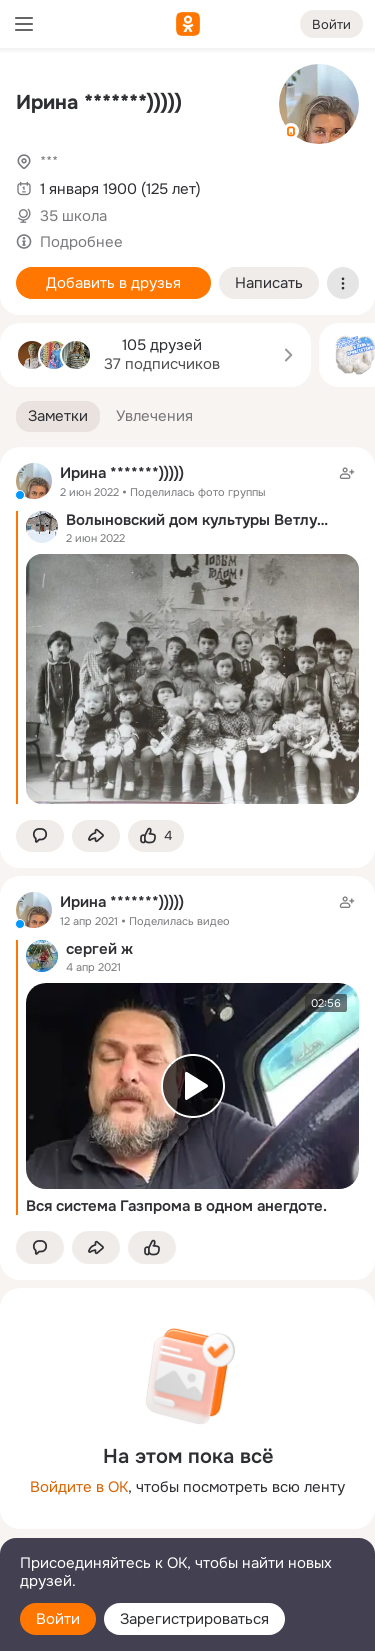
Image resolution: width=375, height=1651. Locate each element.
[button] (58, 416)
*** (49, 162)
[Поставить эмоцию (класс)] (156, 836)
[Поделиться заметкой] (96, 836)
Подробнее (81, 242)
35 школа (73, 216)
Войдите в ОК (79, 1487)
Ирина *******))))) (99, 102)
